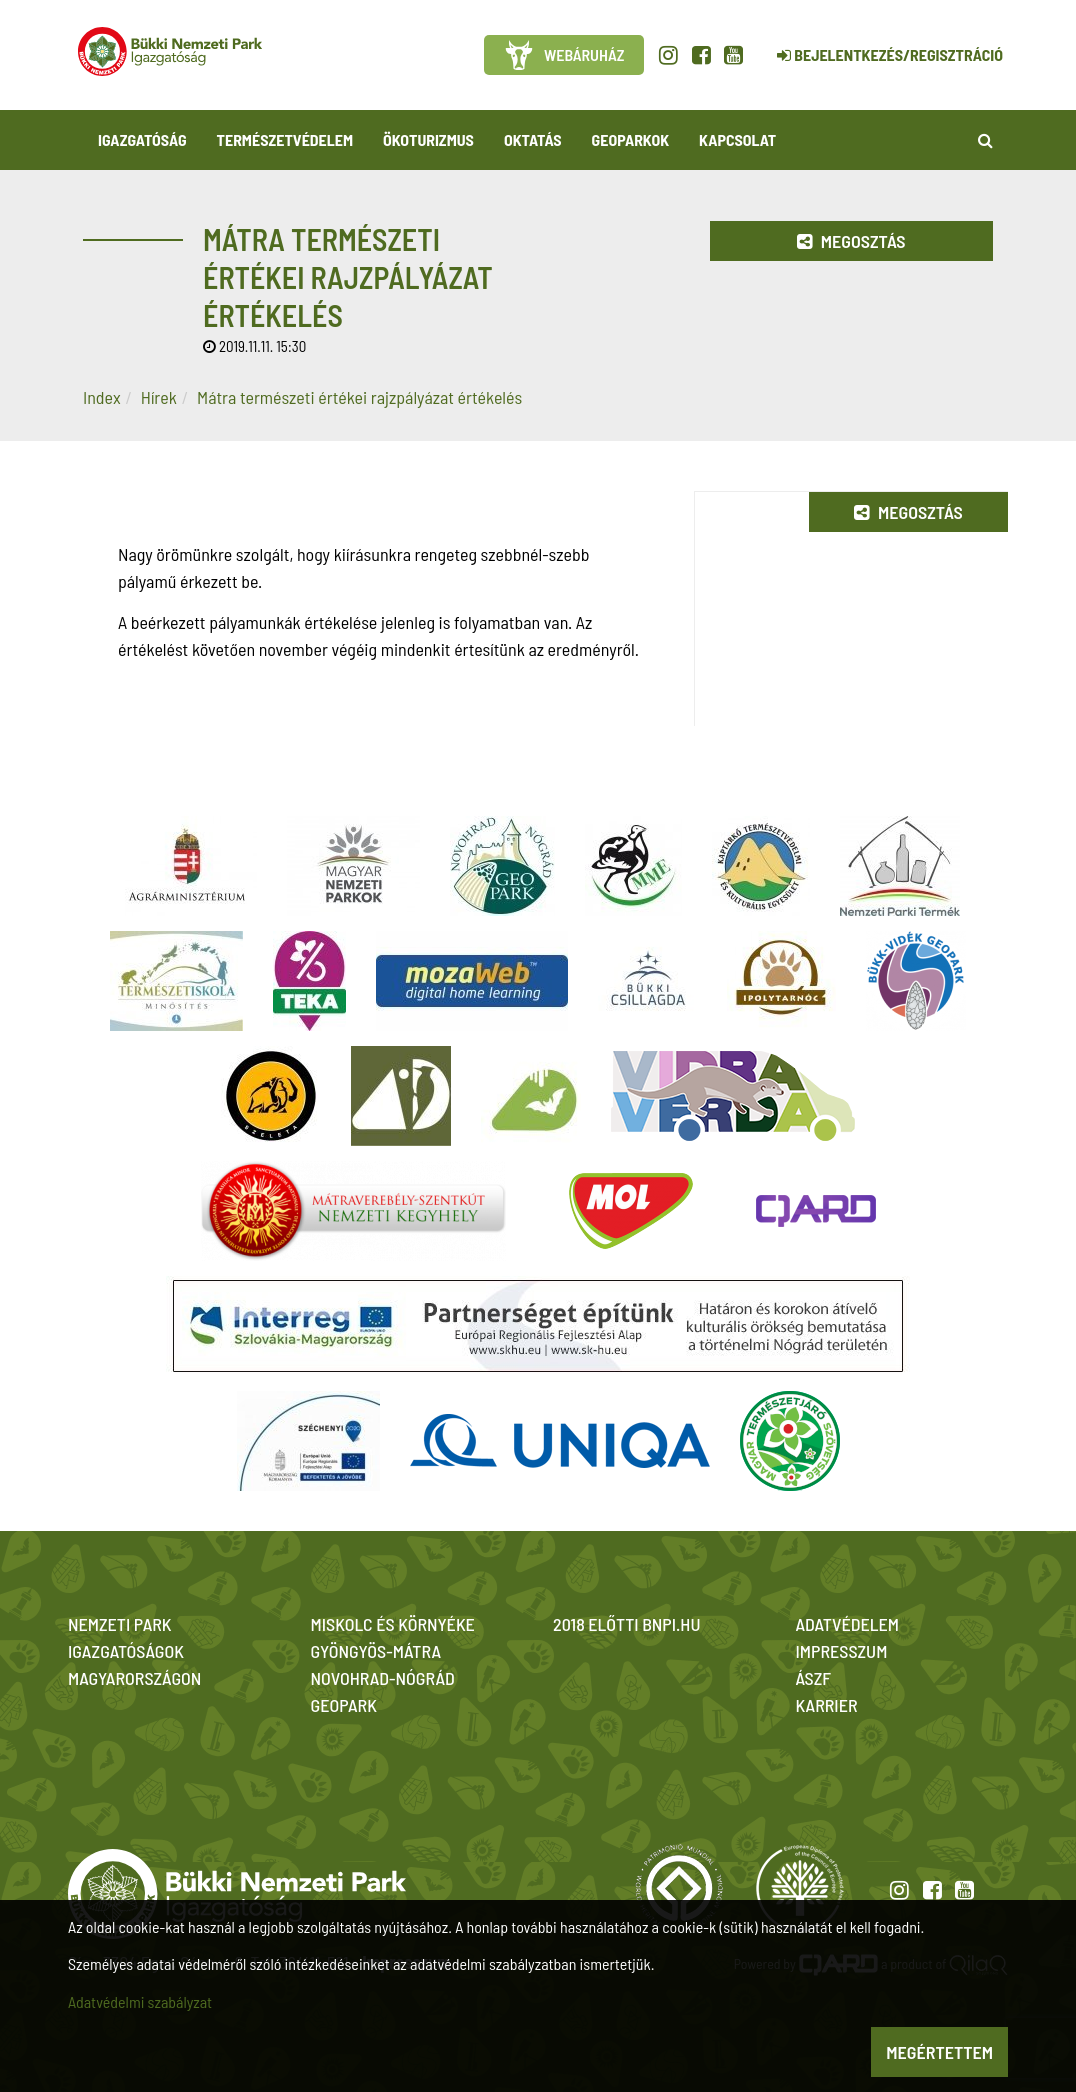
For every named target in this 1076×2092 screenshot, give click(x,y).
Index (102, 397)
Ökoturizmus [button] (428, 139)
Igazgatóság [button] (142, 139)
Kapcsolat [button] (737, 139)
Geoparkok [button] (630, 139)
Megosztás (851, 241)
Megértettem (939, 2052)
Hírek (159, 397)
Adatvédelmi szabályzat (140, 2001)
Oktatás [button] (533, 139)
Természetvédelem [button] (285, 139)
